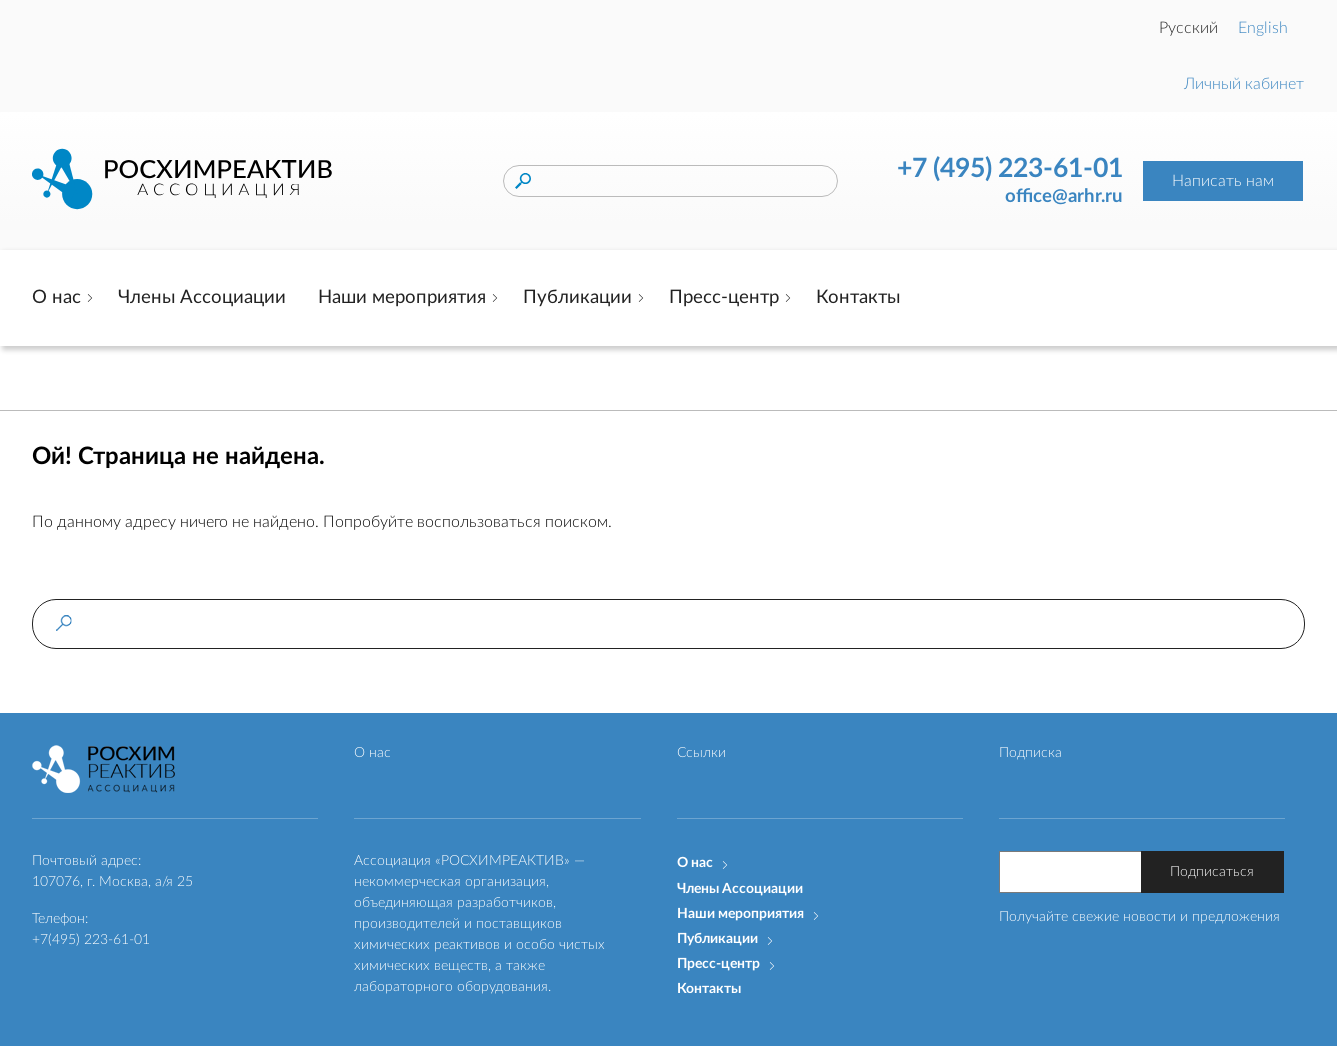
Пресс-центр (724, 297)
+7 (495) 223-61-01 (1010, 169)
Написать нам (1223, 181)
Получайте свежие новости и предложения (1139, 917)
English (1263, 28)
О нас (56, 297)
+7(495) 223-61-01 (91, 940)
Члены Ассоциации (202, 297)
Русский (1188, 28)
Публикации (577, 297)
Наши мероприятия (402, 297)
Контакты (858, 297)
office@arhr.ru (1064, 196)
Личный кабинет (1244, 84)
